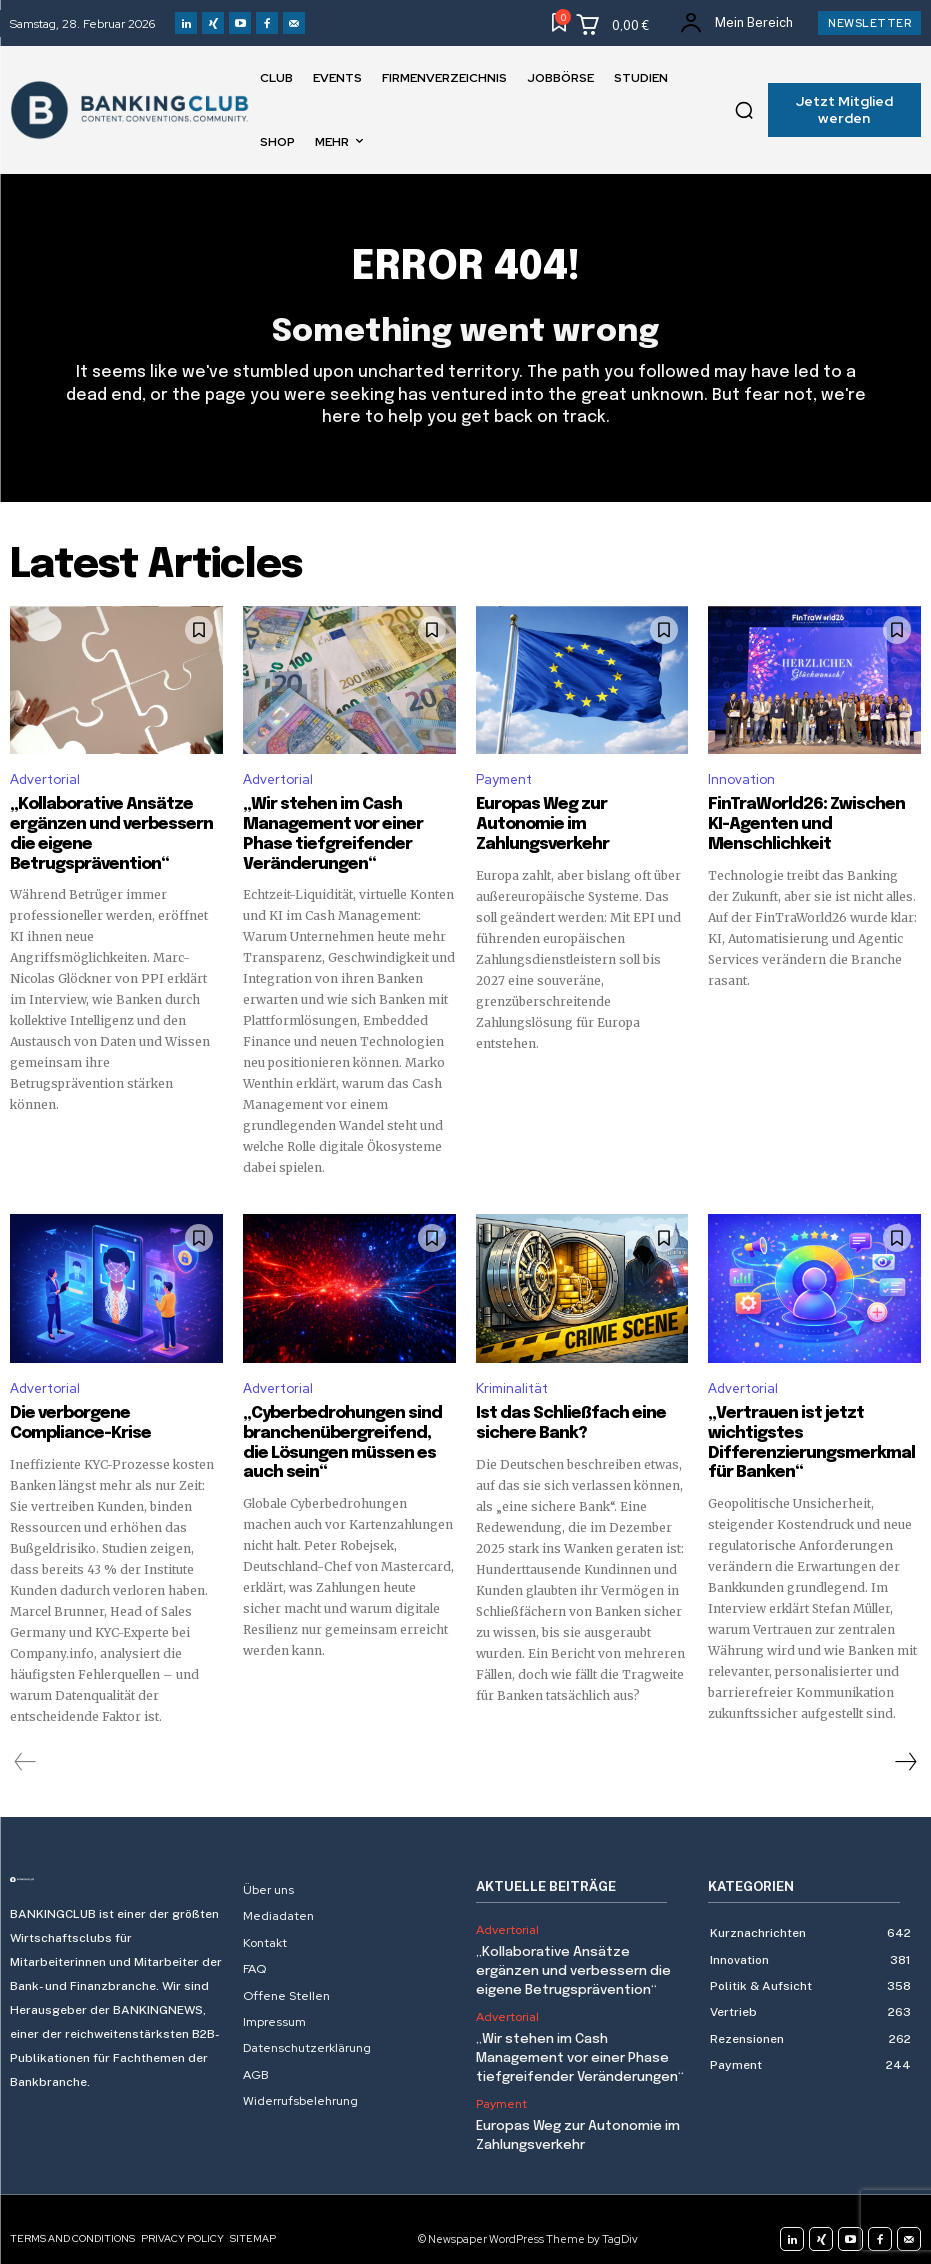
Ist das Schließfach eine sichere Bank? (561, 1415)
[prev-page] (25, 1751)
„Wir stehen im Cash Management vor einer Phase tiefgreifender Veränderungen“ (579, 2042)
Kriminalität (512, 1381)
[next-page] (905, 1751)
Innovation (741, 779)
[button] (744, 110)
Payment (504, 779)
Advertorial (45, 779)
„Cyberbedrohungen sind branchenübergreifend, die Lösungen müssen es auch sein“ (339, 1433)
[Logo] (116, 1869)
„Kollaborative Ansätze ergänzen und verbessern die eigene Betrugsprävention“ (114, 822)
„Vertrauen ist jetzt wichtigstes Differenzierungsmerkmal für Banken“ (812, 1433)
